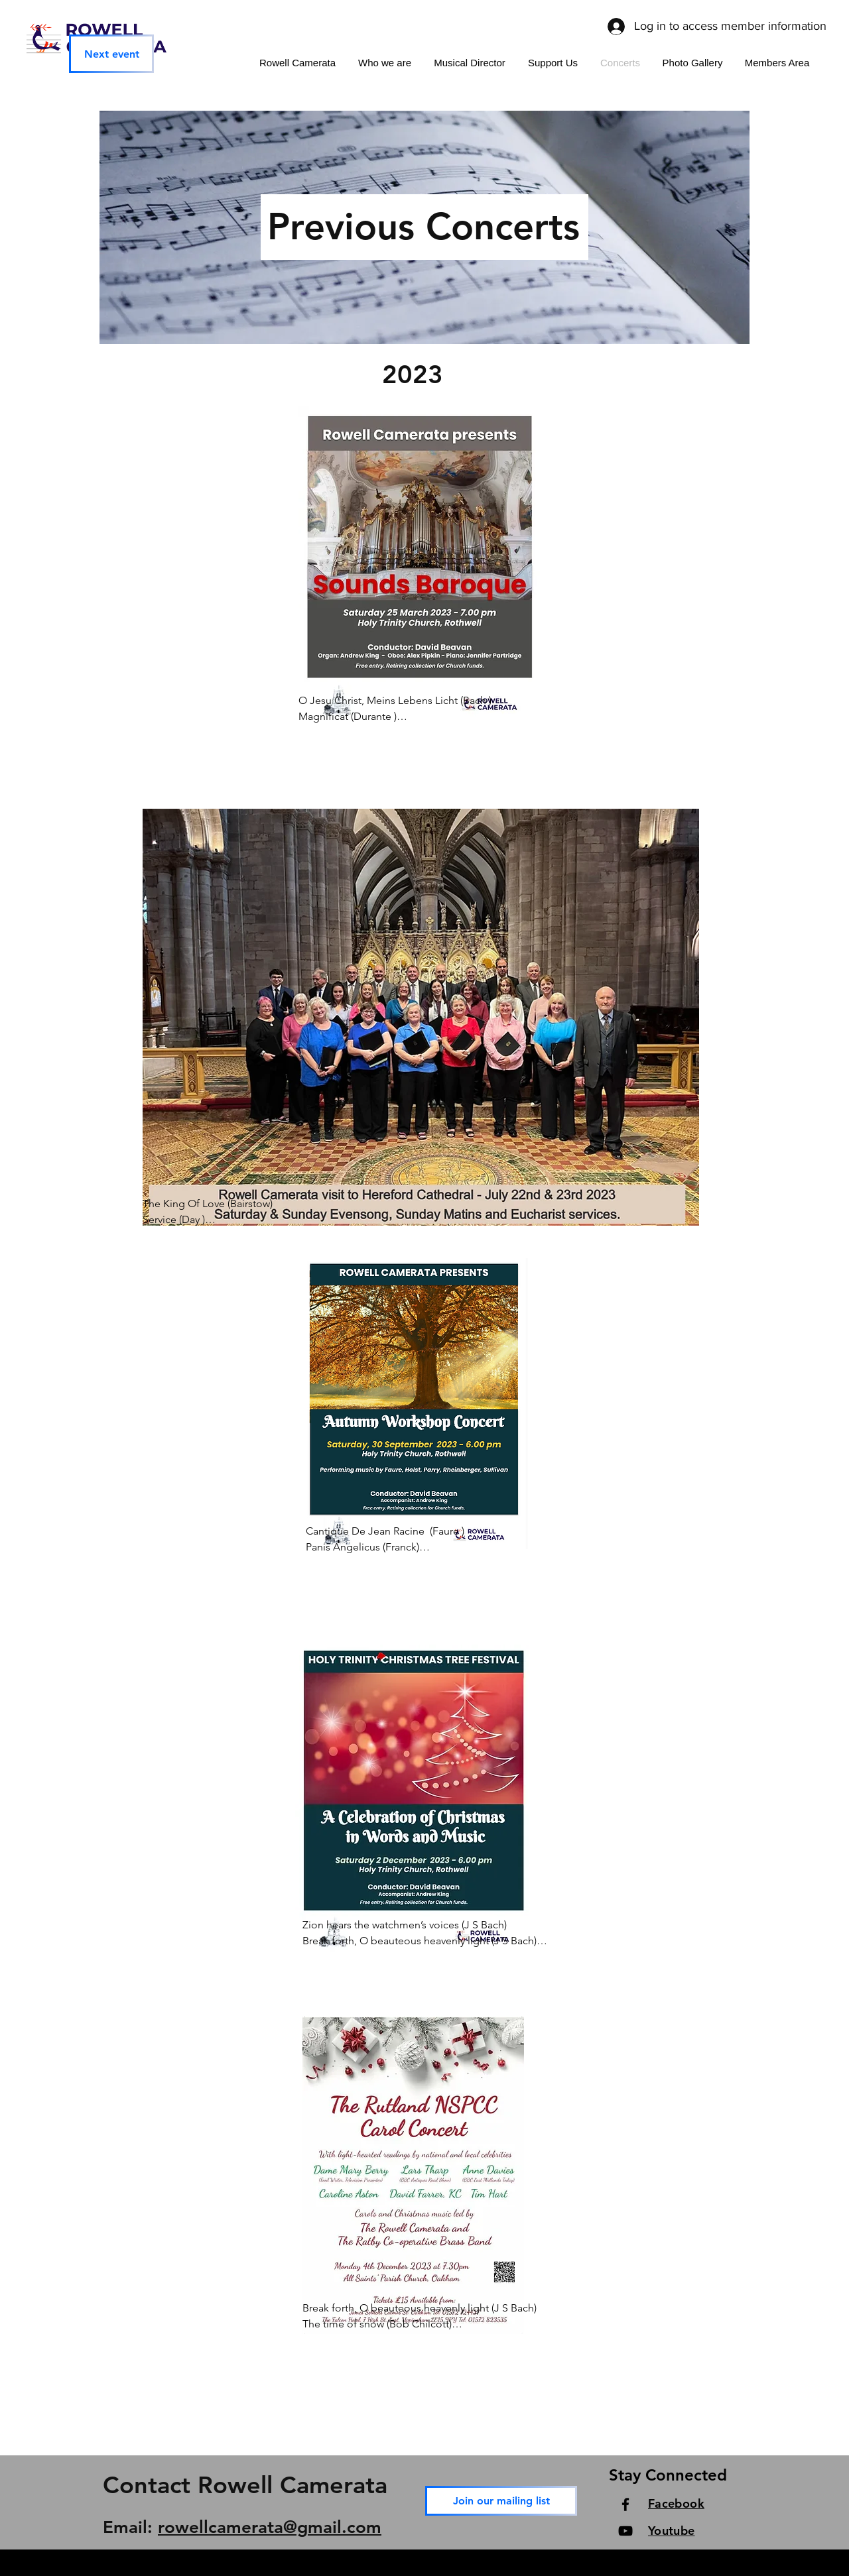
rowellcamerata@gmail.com (269, 2527)
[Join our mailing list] (501, 2501)
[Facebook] (625, 2504)
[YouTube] (625, 2531)
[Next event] (111, 53)
